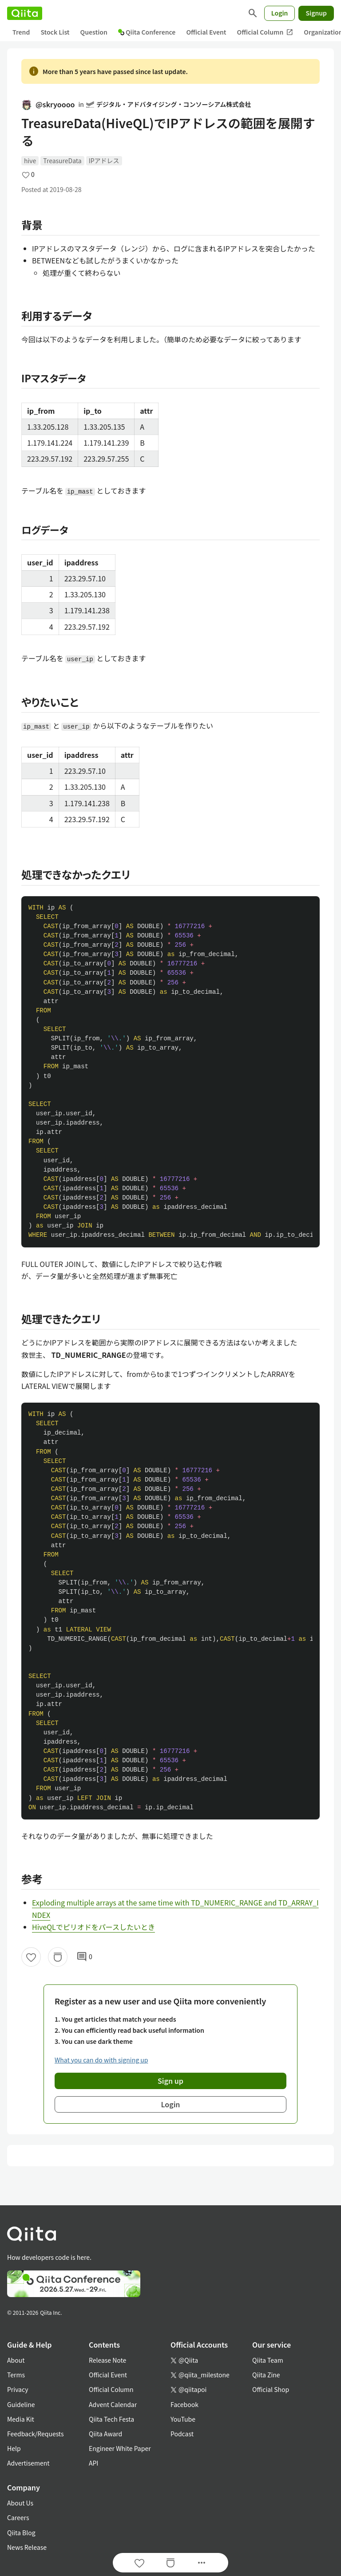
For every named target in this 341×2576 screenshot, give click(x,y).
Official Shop (270, 2389)
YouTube (182, 2419)
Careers (18, 2517)
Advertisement (28, 2462)
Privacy (17, 2389)
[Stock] (57, 1957)
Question (93, 31)
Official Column (265, 32)
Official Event (206, 31)
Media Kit (20, 2419)
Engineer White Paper (120, 2448)
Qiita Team (267, 2360)
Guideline (21, 2404)
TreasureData (62, 160)
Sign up (170, 2080)
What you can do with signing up (101, 2059)
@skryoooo (48, 104)
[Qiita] (24, 13)
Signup (316, 12)
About (15, 2360)
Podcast (182, 2433)
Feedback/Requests (35, 2433)
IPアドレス (104, 160)
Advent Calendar (113, 2404)
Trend (21, 31)
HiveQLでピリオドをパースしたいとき (93, 1926)
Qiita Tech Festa (111, 2419)
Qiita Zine (266, 2374)
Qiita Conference (147, 31)
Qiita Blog (21, 2532)
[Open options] (201, 2562)
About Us (20, 2502)
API (93, 2462)
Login (279, 12)
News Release (27, 2547)
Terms (16, 2374)
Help (14, 2448)
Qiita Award (105, 2433)
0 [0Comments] (84, 1957)
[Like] (31, 1957)
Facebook (184, 2404)
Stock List (54, 31)
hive (30, 160)
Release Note (107, 2360)
